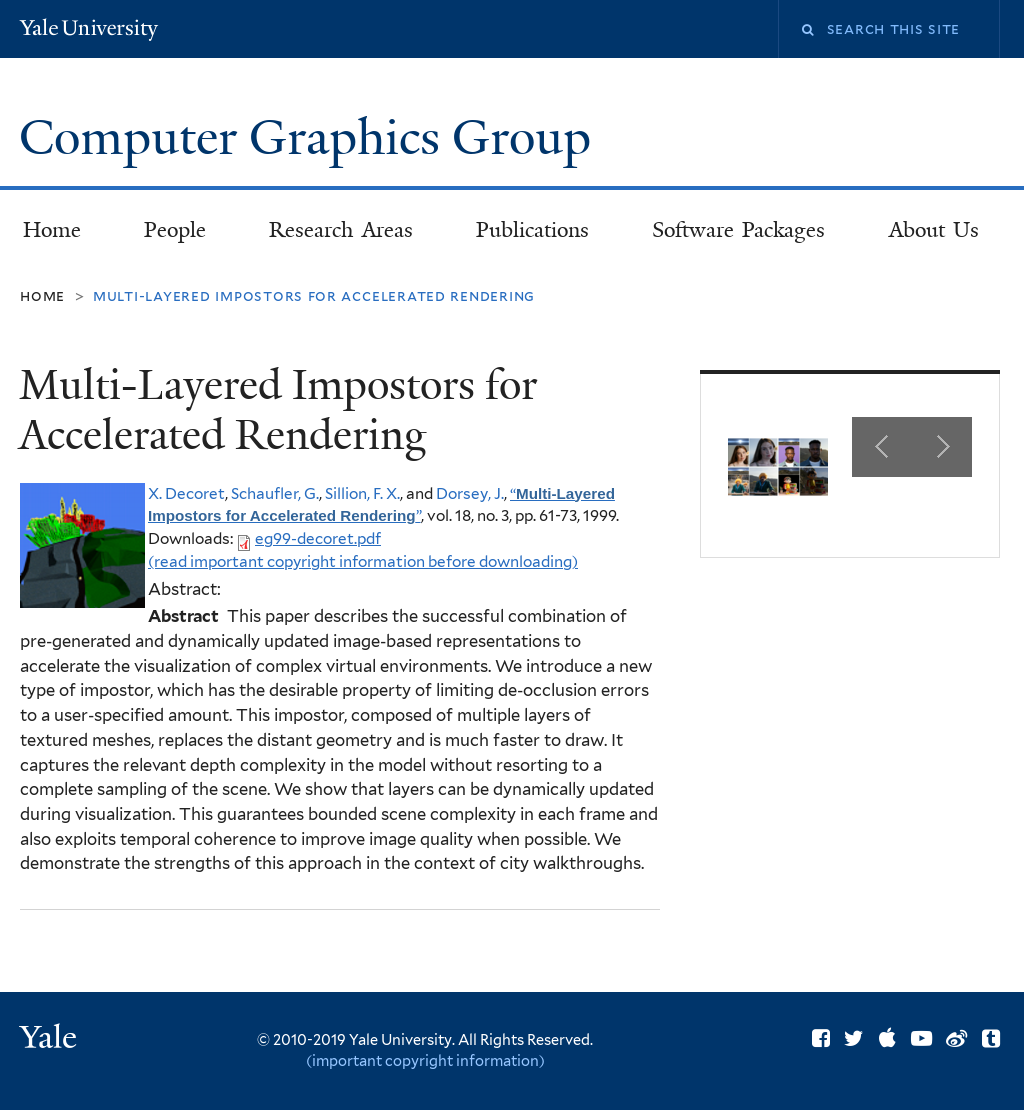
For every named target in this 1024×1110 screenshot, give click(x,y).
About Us (934, 230)
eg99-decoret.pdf (318, 538)
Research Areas (341, 230)
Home (52, 230)
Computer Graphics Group (311, 137)
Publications (532, 230)
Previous (882, 447)
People (175, 230)
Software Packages (739, 230)
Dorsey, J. (470, 493)
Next (942, 447)
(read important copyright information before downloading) (363, 561)
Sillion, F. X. (362, 493)
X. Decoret (186, 493)
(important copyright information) (425, 1060)
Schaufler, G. (275, 493)
